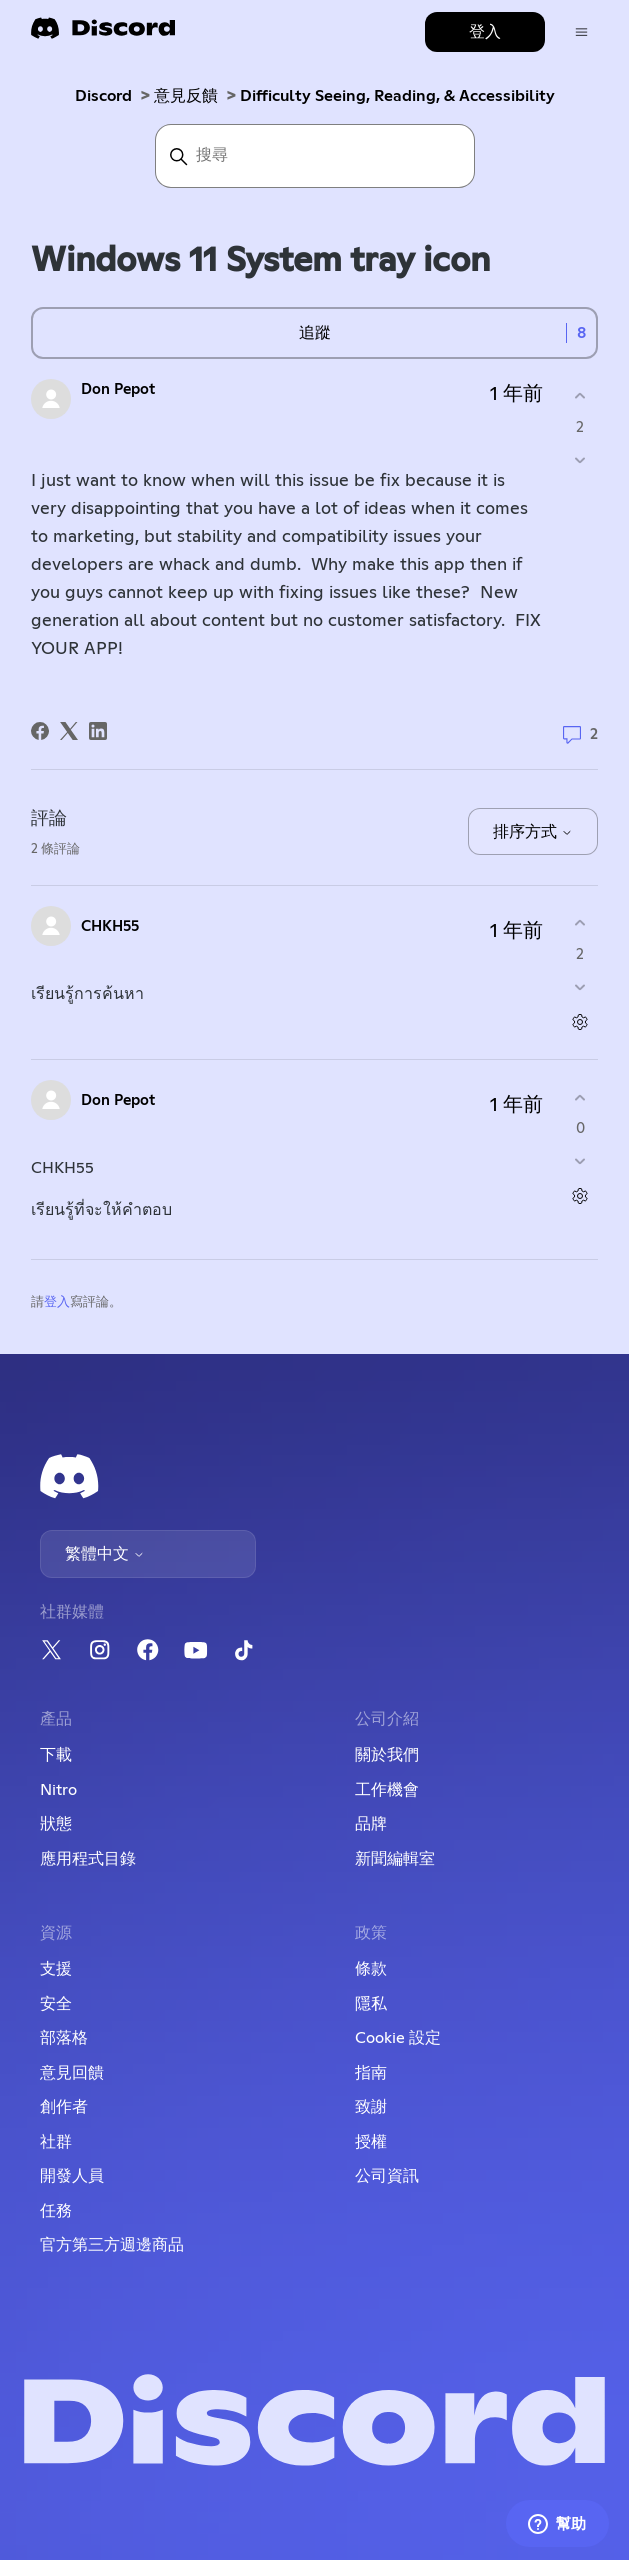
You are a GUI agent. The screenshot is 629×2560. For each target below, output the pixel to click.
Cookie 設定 (398, 2038)
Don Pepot (118, 389)
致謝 (371, 2107)
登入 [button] (485, 32)
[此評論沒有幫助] (580, 986)
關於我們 (387, 1755)
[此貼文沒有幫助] (580, 459)
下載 (56, 1755)
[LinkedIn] (98, 731)
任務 (56, 2211)
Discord (103, 96)
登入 (57, 1302)
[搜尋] (315, 156)
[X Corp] (69, 731)
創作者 (64, 2107)
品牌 (371, 1824)
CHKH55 (110, 926)
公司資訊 (387, 2176)
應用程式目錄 (88, 1859)
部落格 (64, 2038)
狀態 (56, 1824)
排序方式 (533, 832)
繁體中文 (105, 1554)
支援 (56, 1969)
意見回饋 (72, 2073)
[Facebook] (40, 731)
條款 (371, 1969)
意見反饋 (186, 96)
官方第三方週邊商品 (112, 2245)
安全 (56, 2004)
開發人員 (72, 2176)
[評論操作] (580, 1021)
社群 (56, 2142)
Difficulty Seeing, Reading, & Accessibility (397, 96)
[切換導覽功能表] (581, 32)
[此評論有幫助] (580, 923)
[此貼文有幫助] (580, 396)
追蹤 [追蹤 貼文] (315, 333)
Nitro (58, 1790)
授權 (371, 2142)
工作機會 (387, 1790)
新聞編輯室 (395, 1859)
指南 (371, 2073)
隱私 (371, 2004)
